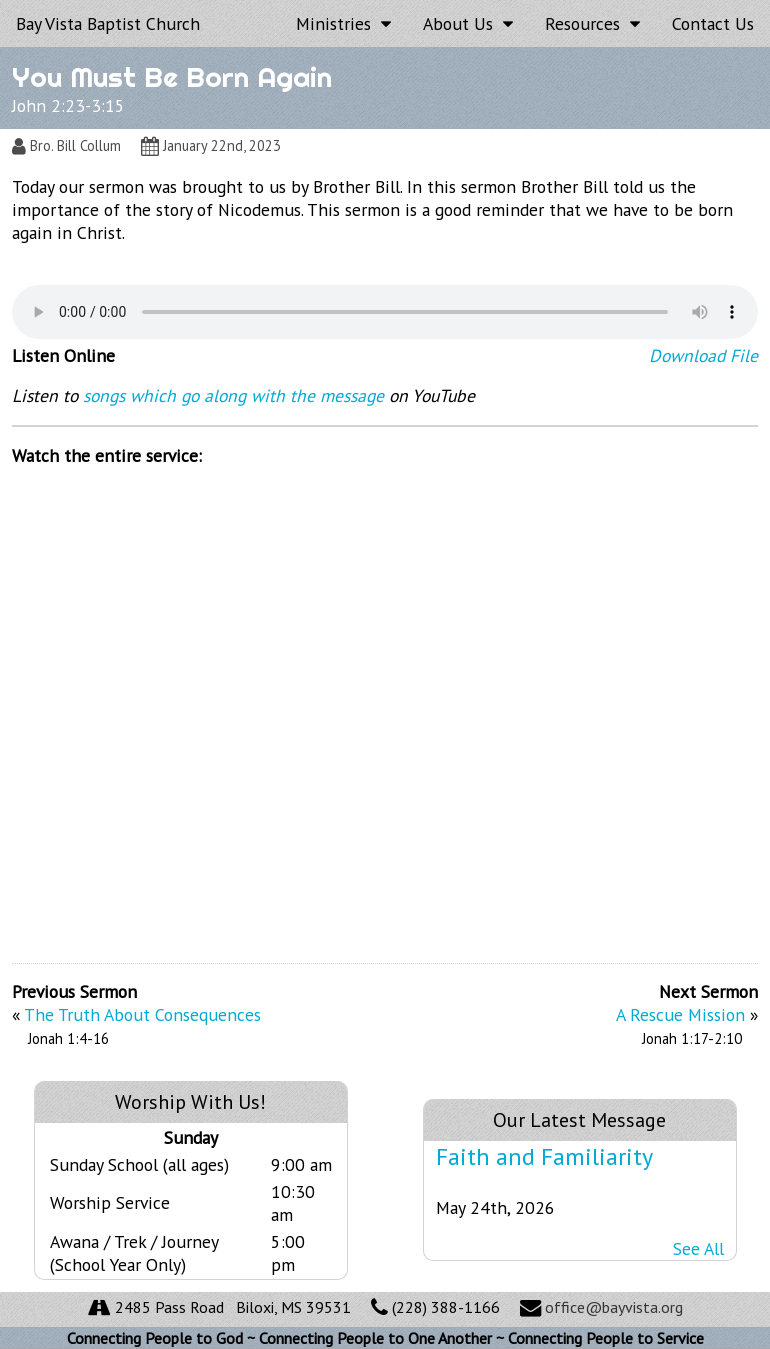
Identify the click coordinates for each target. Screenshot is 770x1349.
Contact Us (713, 23)
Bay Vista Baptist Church (108, 23)
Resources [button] (592, 23)
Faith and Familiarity (544, 1156)
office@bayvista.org (614, 1307)
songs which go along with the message (233, 395)
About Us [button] (468, 23)
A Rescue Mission (680, 1014)
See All (698, 1248)
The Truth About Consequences (142, 1014)
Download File (703, 355)
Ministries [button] (343, 23)
